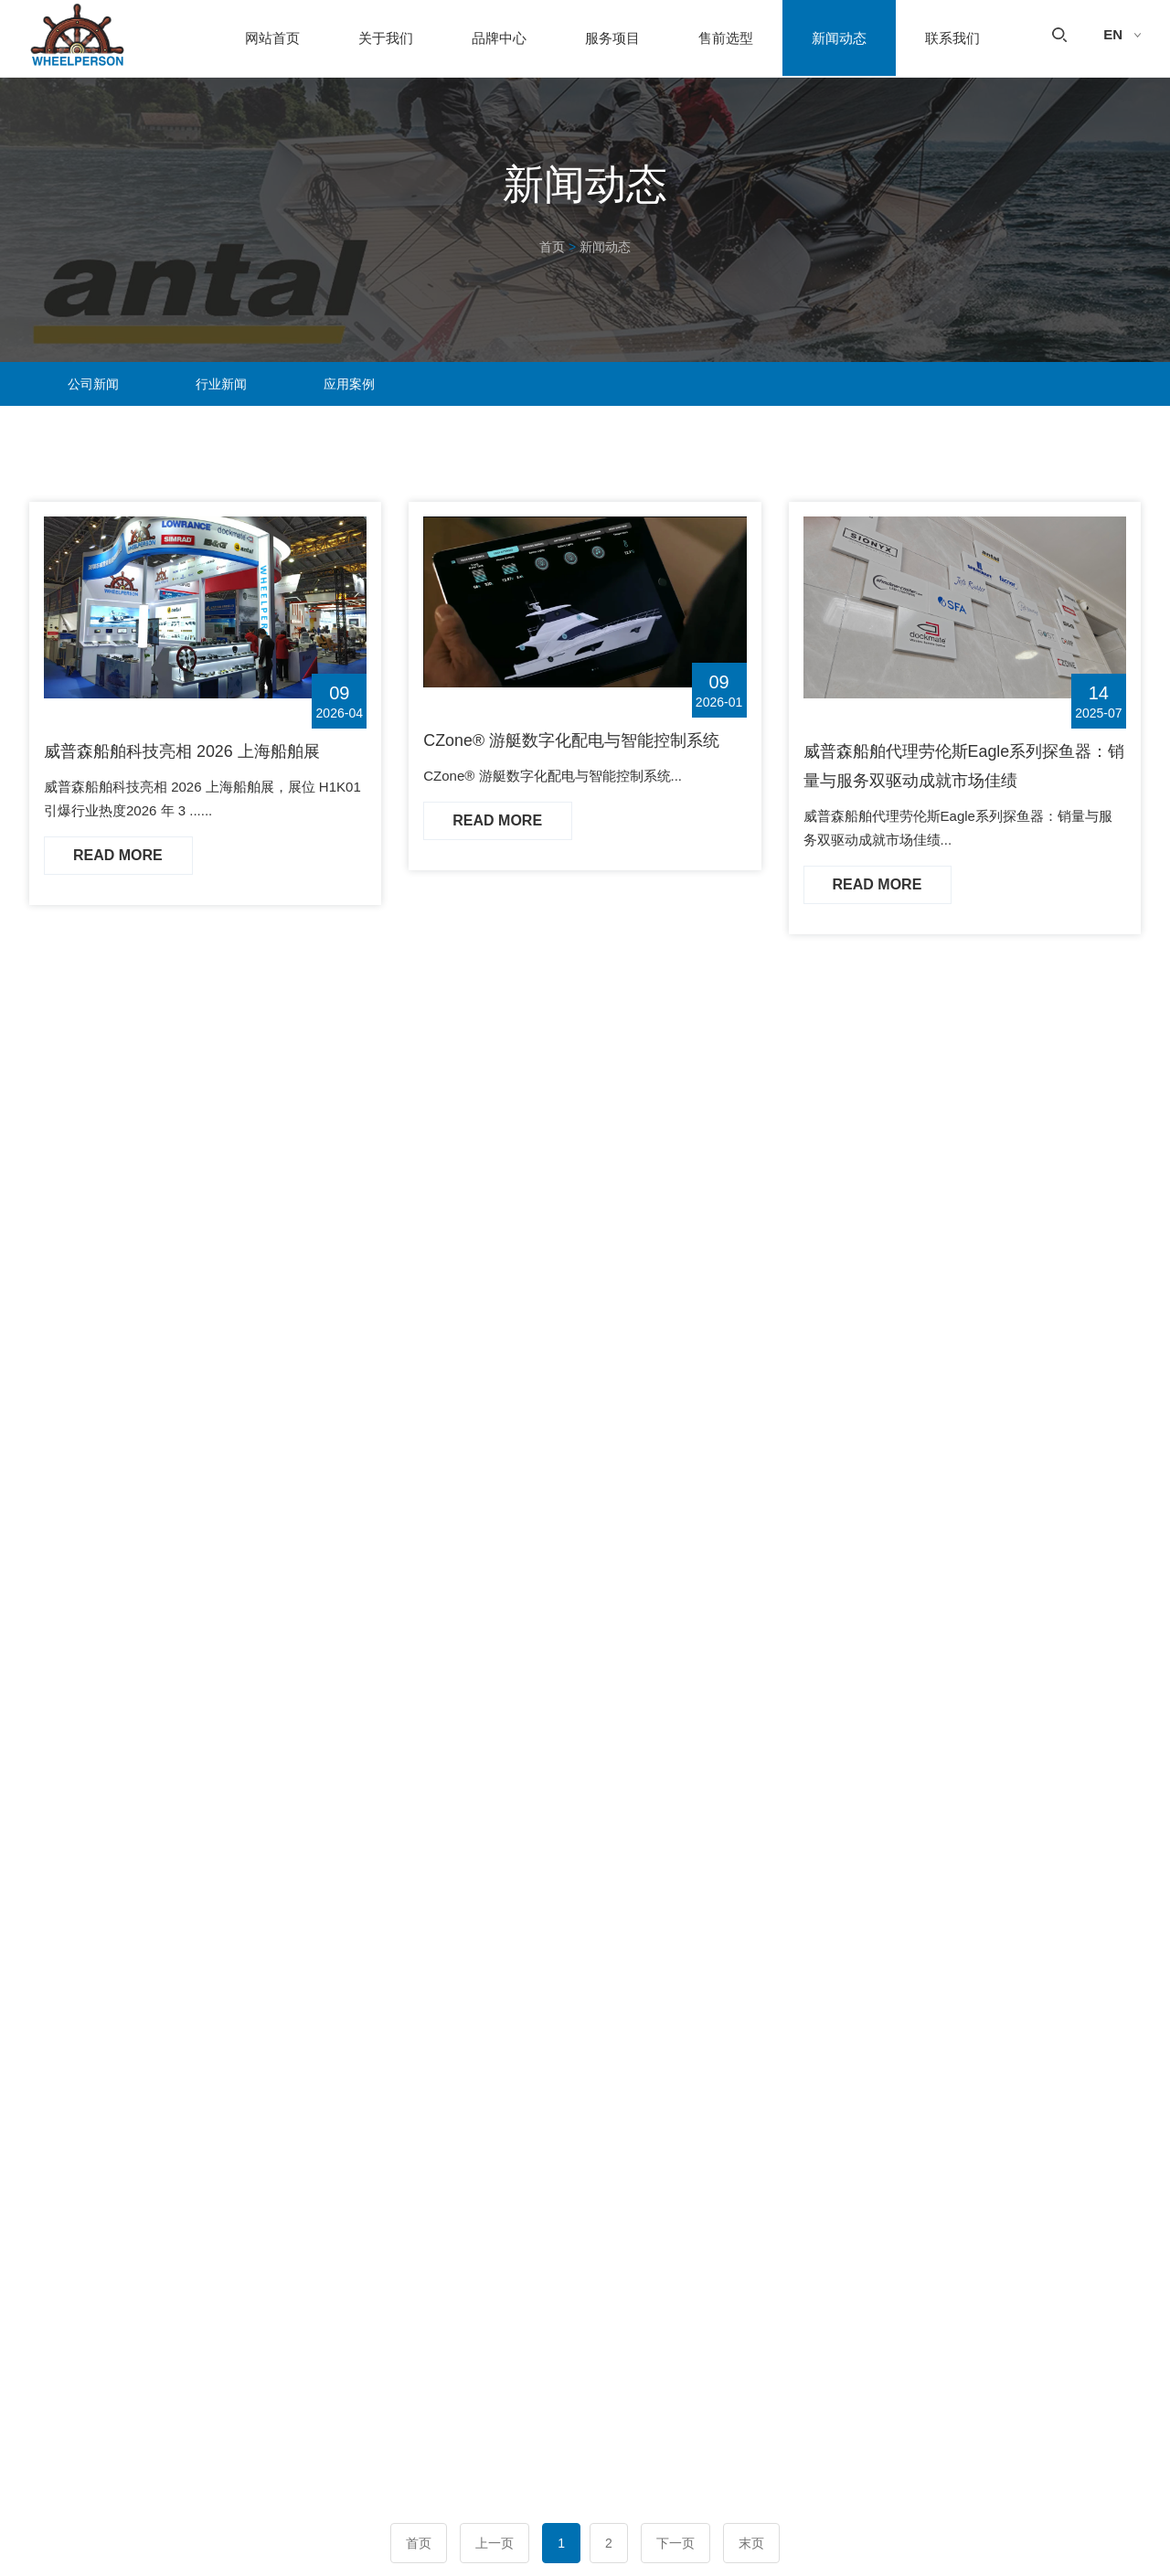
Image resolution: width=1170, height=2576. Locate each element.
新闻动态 (839, 39)
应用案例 (349, 384)
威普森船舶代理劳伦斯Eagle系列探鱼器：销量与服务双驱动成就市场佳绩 (957, 767)
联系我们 (952, 39)
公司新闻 (93, 384)
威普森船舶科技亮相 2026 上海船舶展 (183, 751)
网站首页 (272, 39)
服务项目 (612, 39)
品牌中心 (499, 39)
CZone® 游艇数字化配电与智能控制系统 (572, 740)
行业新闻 (221, 384)
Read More (119, 855)
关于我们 (385, 39)
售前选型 (725, 39)
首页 (552, 247)
